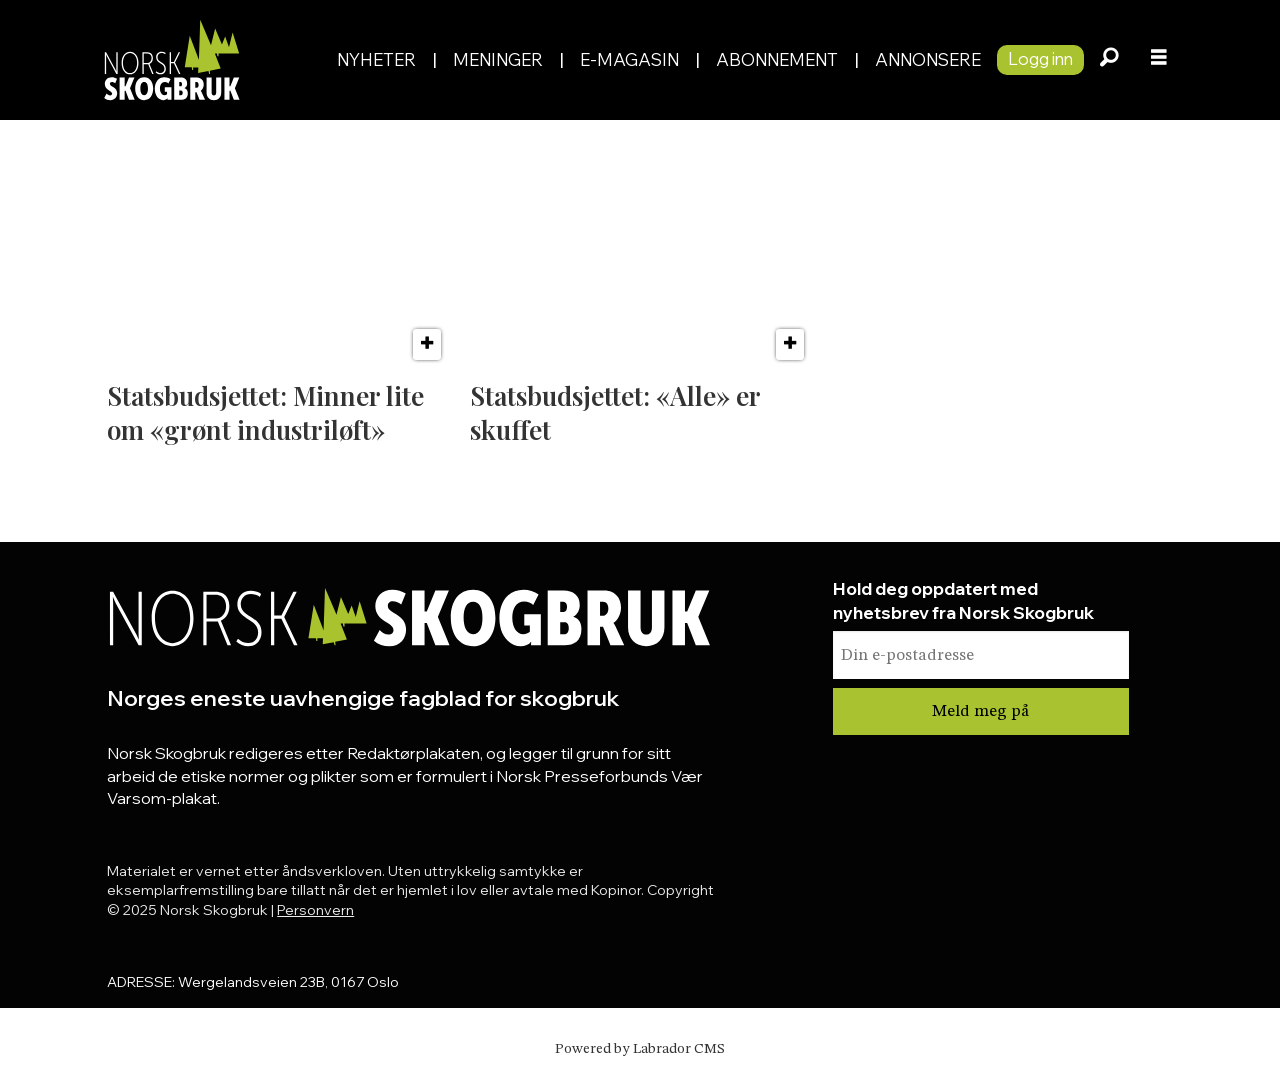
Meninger (498, 59)
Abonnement (777, 59)
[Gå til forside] (171, 59)
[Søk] (1109, 60)
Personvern (315, 910)
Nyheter (376, 59)
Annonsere (928, 59)
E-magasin (629, 59)
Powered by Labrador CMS (640, 1049)
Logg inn (1040, 58)
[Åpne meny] (1159, 60)
